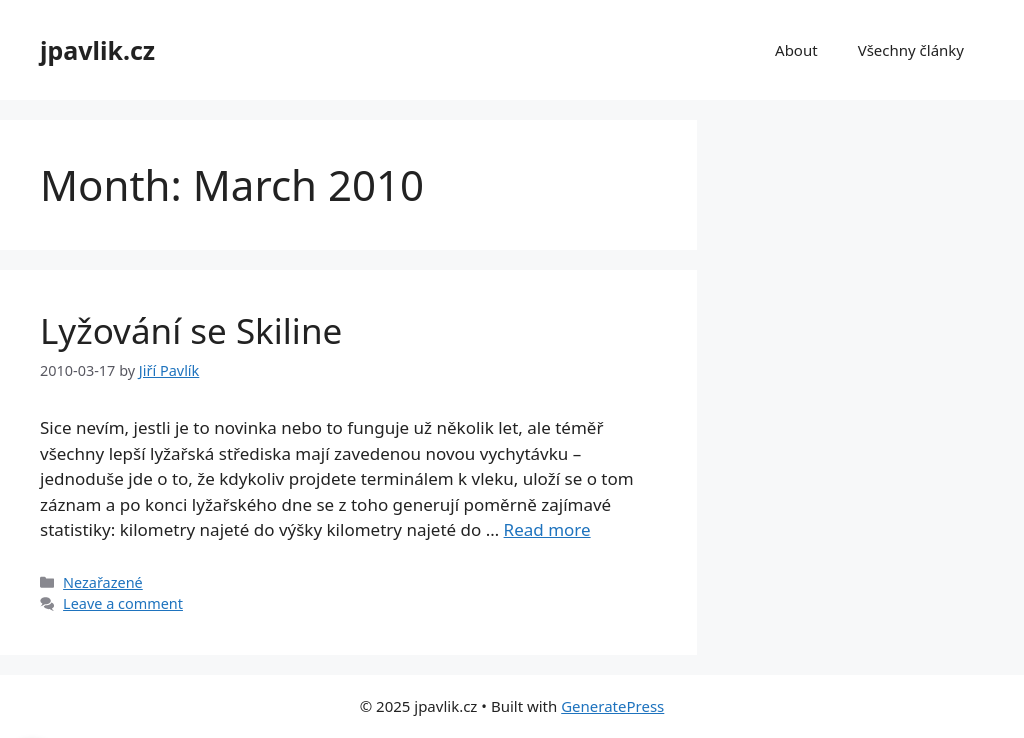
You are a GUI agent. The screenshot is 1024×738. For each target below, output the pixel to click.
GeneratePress (612, 706)
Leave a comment (123, 603)
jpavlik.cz (97, 50)
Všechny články (911, 50)
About (796, 50)
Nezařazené (103, 582)
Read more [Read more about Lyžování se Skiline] (547, 529)
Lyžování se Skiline (191, 330)
